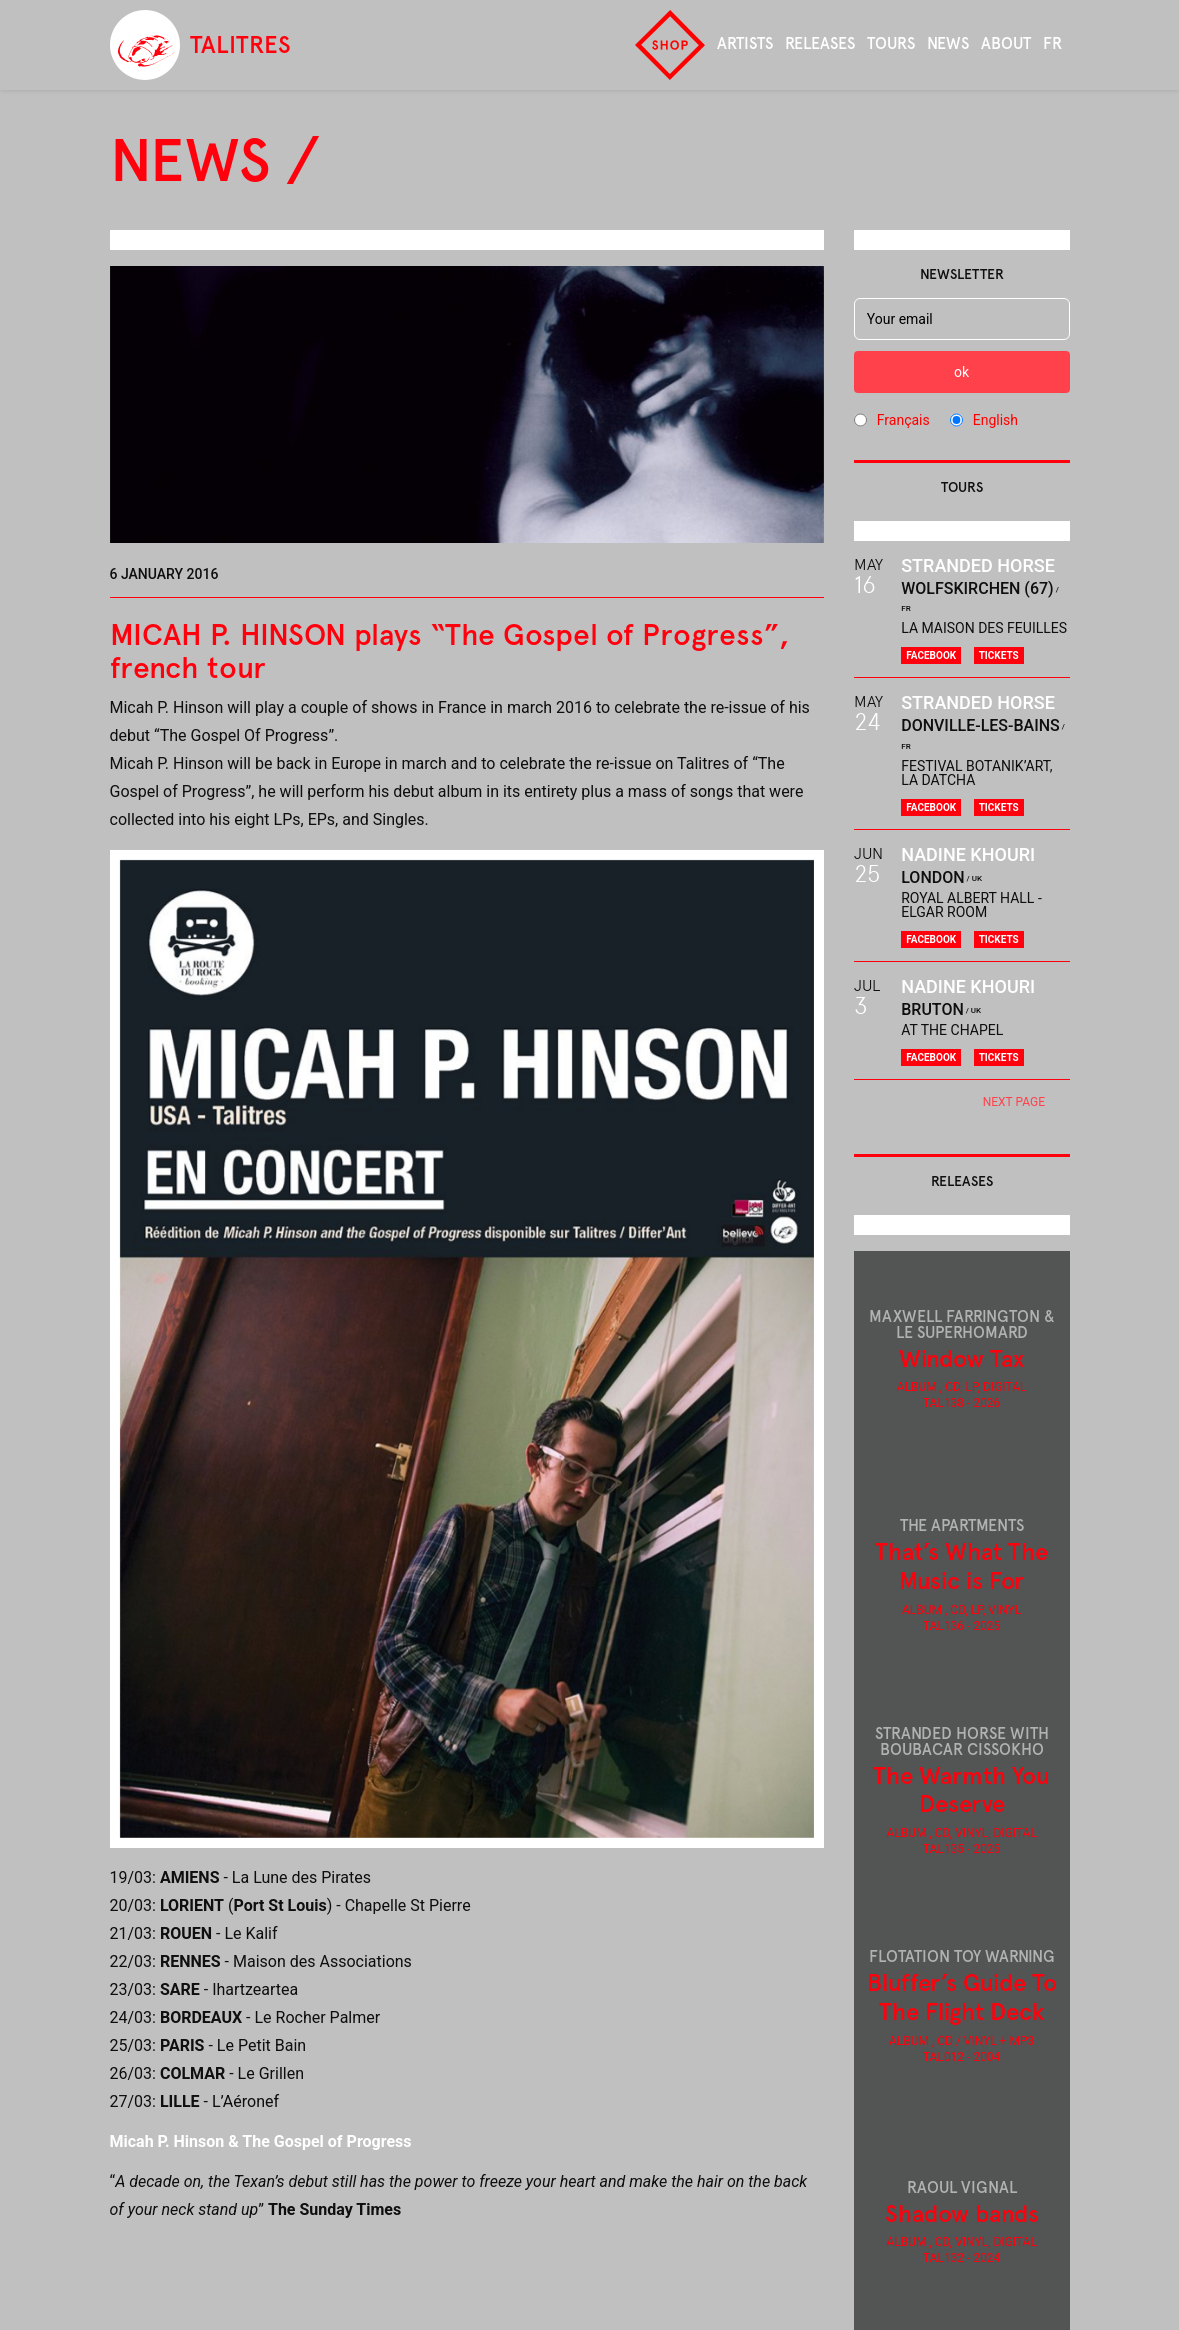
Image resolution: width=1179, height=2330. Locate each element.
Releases (820, 43)
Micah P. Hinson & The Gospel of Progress (261, 2141)
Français (903, 420)
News (948, 43)
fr (1052, 43)
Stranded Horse (978, 565)
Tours (891, 43)
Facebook (931, 655)
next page (1014, 1102)
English (995, 420)
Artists (745, 43)
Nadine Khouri (968, 854)
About (1006, 43)
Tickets (999, 655)
